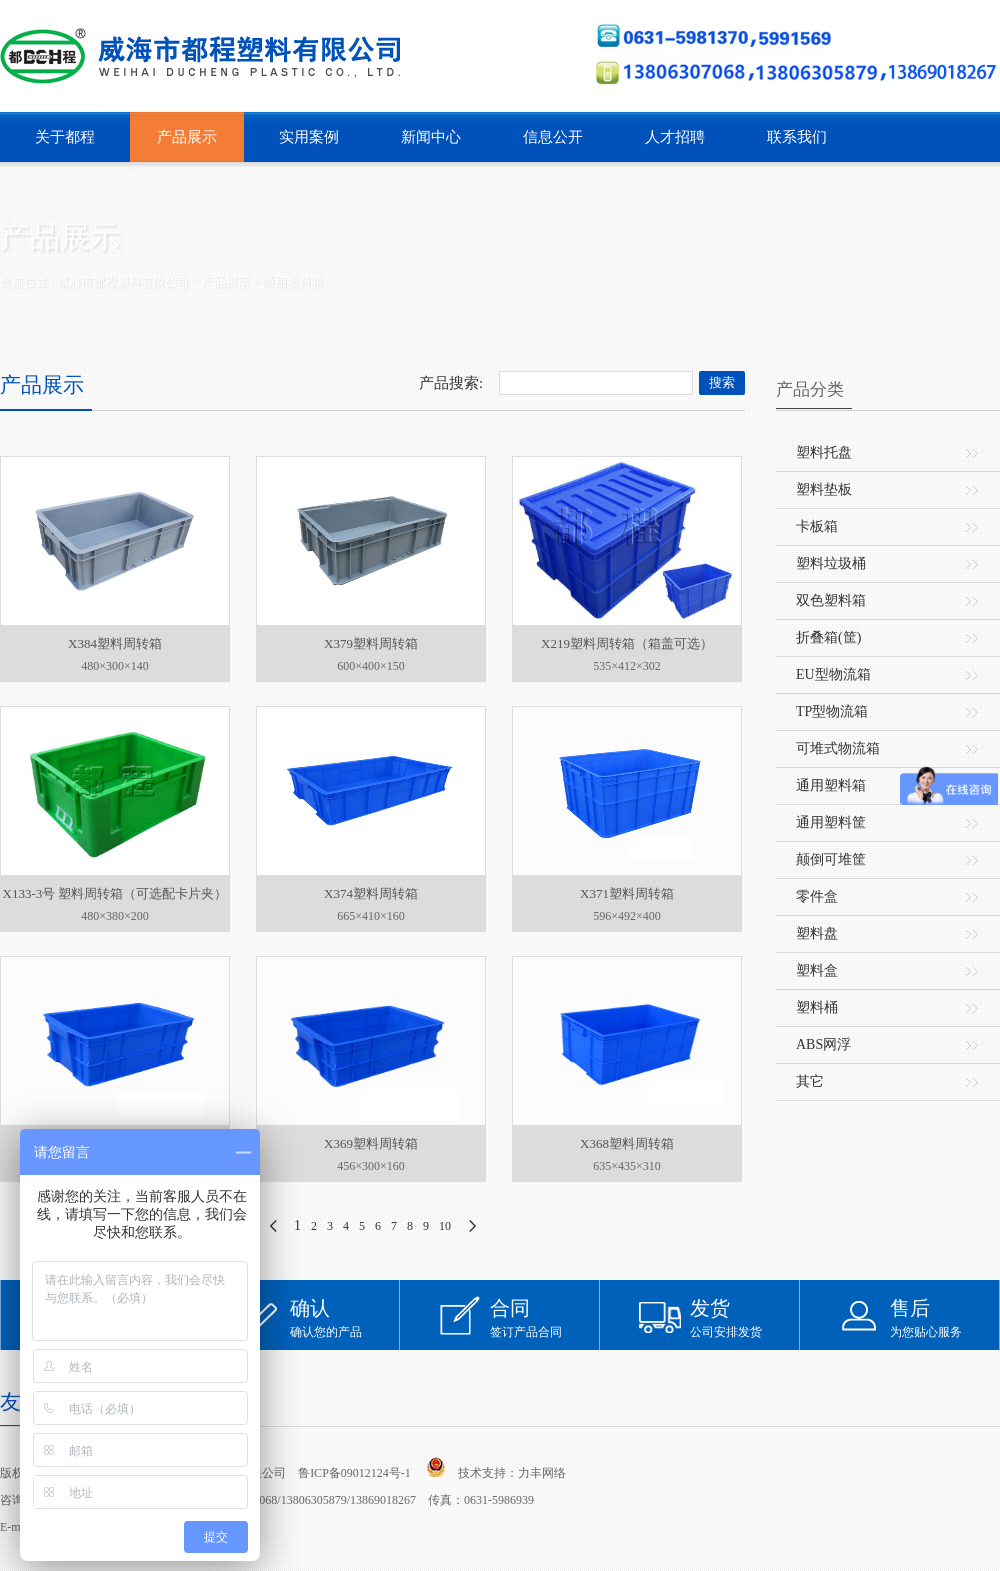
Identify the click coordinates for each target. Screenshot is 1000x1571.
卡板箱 (817, 526)
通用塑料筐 (831, 822)
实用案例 (309, 137)
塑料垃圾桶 (831, 563)
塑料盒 (817, 970)
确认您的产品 (345, 1317)
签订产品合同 (545, 1317)
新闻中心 (431, 137)
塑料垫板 (824, 489)
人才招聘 (675, 137)
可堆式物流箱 (838, 748)
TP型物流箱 (832, 711)
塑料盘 (817, 933)
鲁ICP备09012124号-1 (354, 1473)
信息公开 (553, 137)
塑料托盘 (824, 452)
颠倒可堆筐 (831, 859)
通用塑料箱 (293, 282)
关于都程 (65, 137)
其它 (810, 1081)
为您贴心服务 (945, 1317)
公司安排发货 (745, 1317)
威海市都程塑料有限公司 (123, 282)
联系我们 (797, 137)
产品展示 (187, 137)
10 (445, 1226)
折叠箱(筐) (828, 637)
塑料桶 (817, 1007)
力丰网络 (542, 1473)
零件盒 (817, 896)
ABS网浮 (823, 1044)
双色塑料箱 (831, 600)
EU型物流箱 (833, 674)
